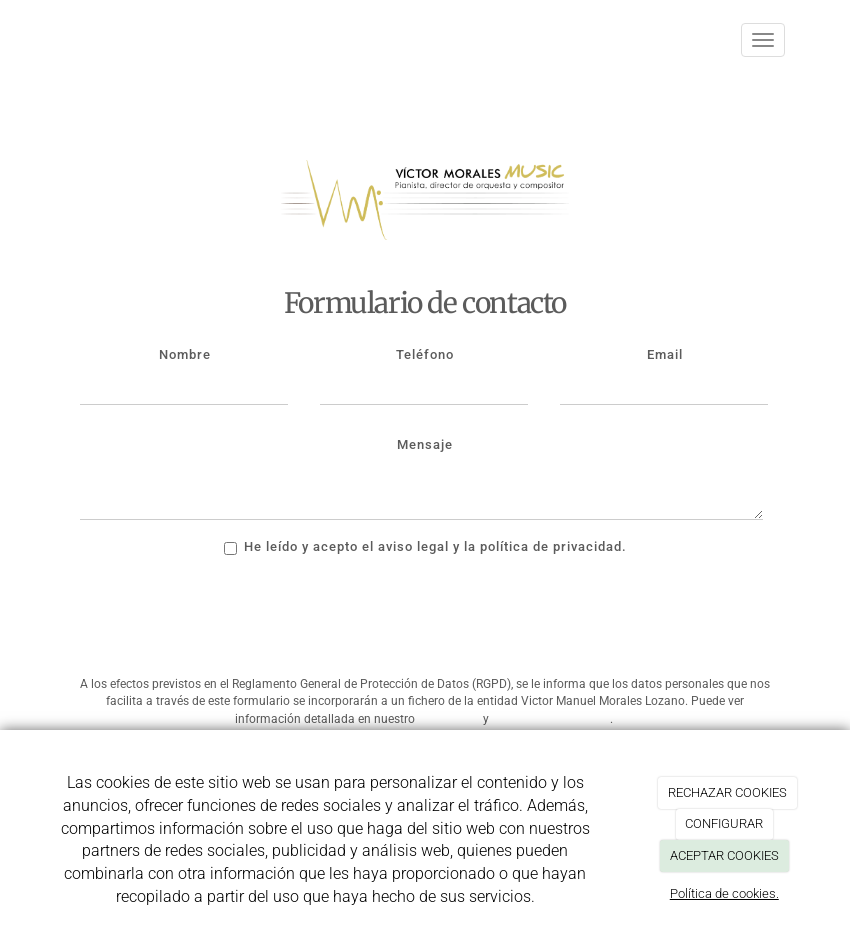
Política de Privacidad (551, 719)
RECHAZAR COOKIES (727, 792)
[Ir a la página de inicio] (45, 40)
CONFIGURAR (724, 823)
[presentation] (232, 622)
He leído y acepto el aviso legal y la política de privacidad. (425, 547)
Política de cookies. (724, 893)
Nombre (185, 354)
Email (665, 354)
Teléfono (425, 354)
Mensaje (425, 444)
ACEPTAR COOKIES (724, 855)
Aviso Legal (449, 719)
